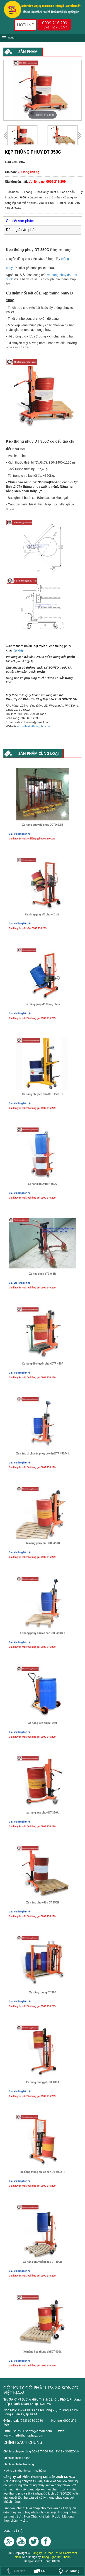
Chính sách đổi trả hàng (18, 2464)
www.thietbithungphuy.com (34, 726)
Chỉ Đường (68, 2571)
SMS (41, 2571)
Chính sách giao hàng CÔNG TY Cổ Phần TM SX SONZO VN (41, 2451)
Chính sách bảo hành (16, 2458)
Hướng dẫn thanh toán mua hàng (24, 2470)
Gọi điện (15, 2571)
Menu (11, 38)
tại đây (19, 650)
